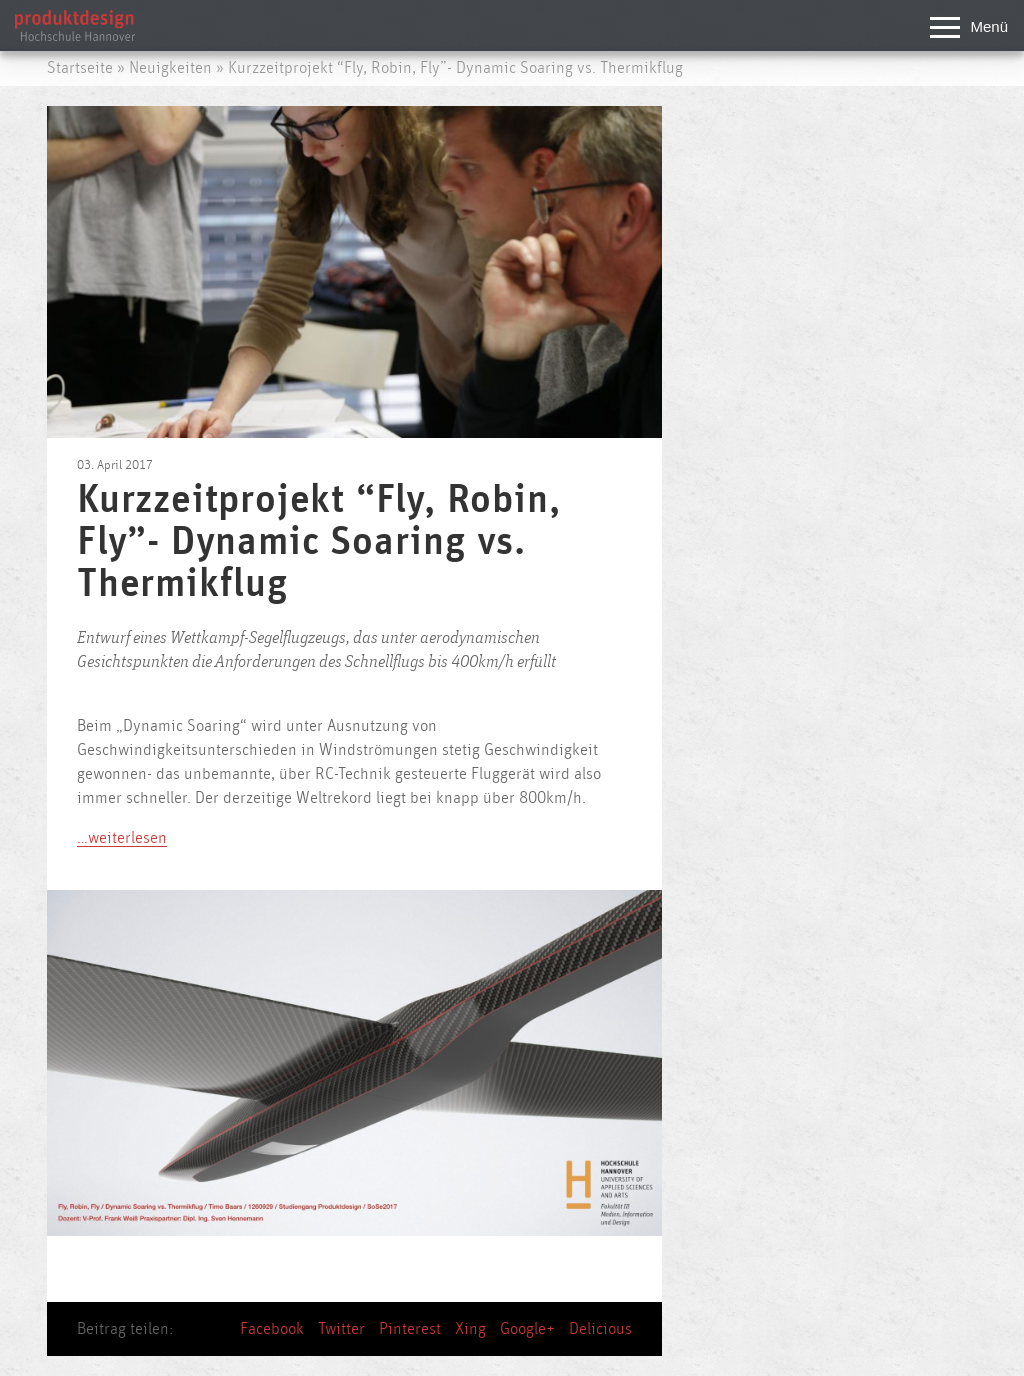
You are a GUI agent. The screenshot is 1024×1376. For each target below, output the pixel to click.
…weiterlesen (122, 838)
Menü (969, 28)
